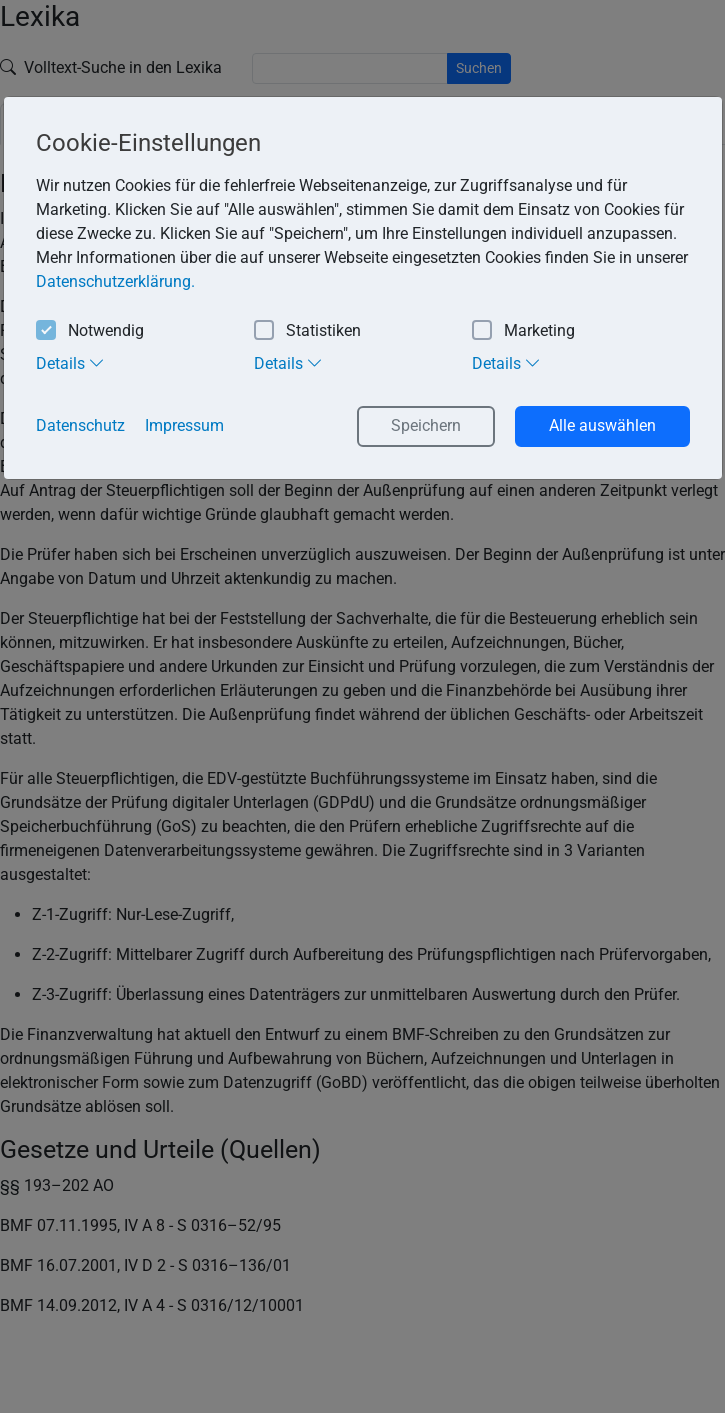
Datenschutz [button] (80, 425)
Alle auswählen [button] (602, 425)
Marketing (523, 331)
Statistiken (307, 331)
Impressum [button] (184, 425)
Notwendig (90, 331)
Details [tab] (70, 363)
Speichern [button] (426, 425)
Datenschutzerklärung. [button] (115, 281)
